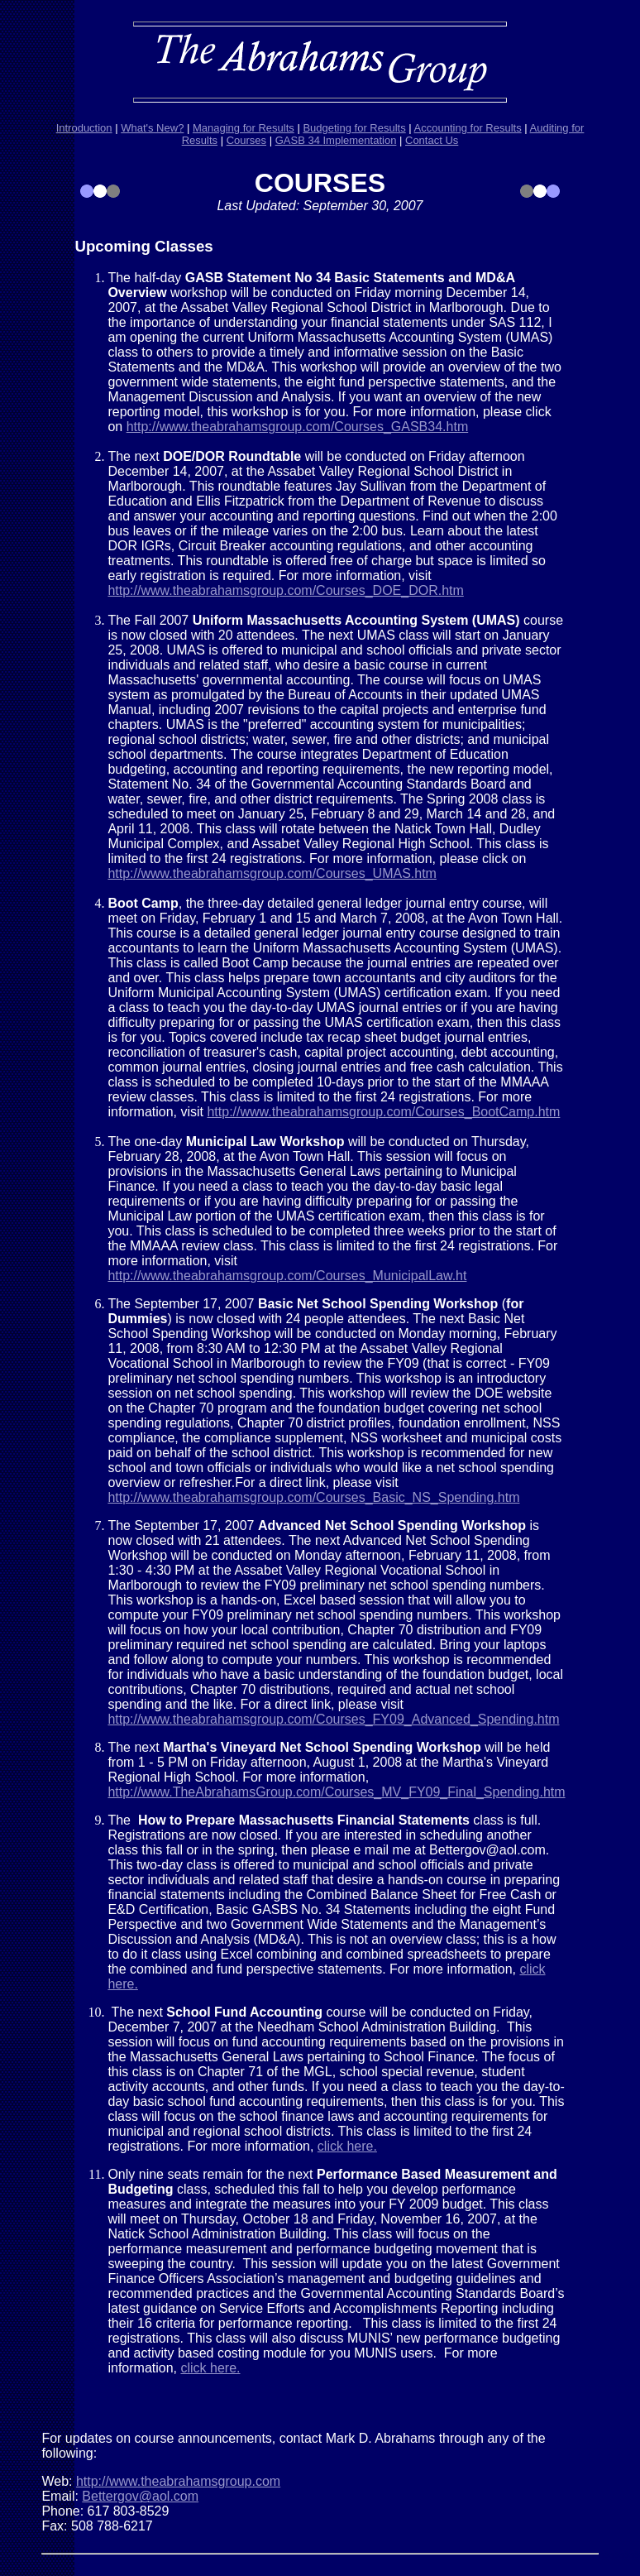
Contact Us (431, 140)
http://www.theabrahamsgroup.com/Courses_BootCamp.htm (383, 1112)
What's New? (152, 128)
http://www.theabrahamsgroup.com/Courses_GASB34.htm (298, 427)
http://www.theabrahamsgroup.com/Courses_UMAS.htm (272, 873)
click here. (347, 2146)
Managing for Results (243, 128)
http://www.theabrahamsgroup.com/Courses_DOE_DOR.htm (285, 590)
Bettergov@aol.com (140, 2496)
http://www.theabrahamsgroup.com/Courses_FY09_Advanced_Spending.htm (333, 1719)
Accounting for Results (468, 128)
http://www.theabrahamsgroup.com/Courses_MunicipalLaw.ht (286, 1276)
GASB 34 (299, 140)
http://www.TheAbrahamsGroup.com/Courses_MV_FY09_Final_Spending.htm (336, 1792)
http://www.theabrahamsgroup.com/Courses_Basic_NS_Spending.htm (313, 1497)
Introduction (84, 128)
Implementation (359, 140)
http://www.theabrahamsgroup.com (178, 2481)
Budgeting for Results (354, 128)
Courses (246, 140)
